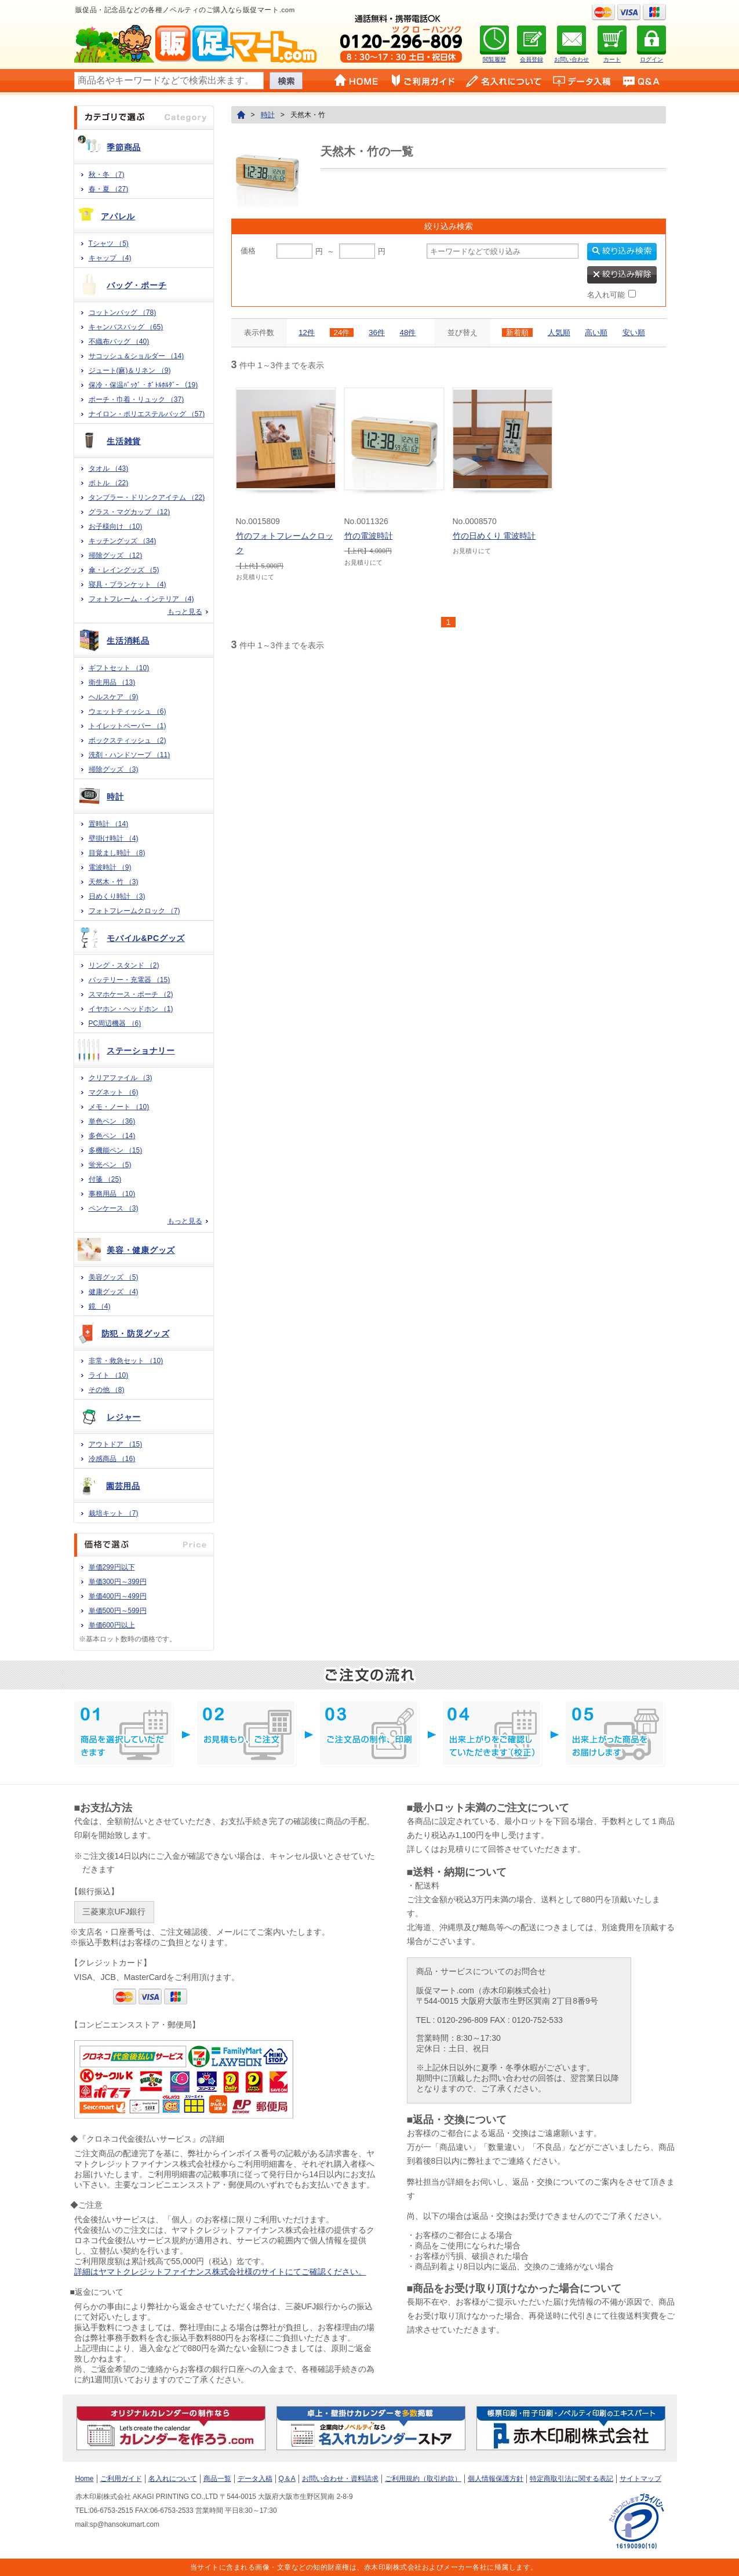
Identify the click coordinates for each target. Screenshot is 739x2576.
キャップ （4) (110, 258)
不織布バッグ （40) (119, 341)
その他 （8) (107, 1390)
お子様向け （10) (116, 526)
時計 (115, 796)
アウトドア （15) (116, 1444)
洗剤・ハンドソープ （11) (129, 755)
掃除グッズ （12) (116, 555)
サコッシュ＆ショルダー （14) (136, 356)
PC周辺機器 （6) (115, 1023)
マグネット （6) (114, 1092)
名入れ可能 (606, 294)
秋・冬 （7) (107, 174)
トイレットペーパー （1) (127, 726)
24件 (342, 332)
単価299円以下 (112, 1567)
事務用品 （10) (112, 1194)
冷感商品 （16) (112, 1459)
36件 (377, 332)
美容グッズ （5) (114, 1277)
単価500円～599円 (118, 1611)
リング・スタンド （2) (124, 965)
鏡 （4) (100, 1306)
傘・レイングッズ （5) (124, 570)
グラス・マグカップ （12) (129, 512)
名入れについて (172, 2479)
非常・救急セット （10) (126, 1361)
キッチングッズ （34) (122, 541)
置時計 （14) (109, 824)
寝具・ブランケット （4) (127, 584)
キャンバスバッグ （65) (126, 327)
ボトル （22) (109, 483)
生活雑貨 (124, 441)
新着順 (517, 332)
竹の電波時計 (368, 535)
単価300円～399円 (118, 1582)
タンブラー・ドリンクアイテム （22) (147, 497)
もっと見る (185, 612)
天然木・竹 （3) (114, 882)
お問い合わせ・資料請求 (340, 2479)
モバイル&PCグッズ (146, 938)
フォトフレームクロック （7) (134, 911)
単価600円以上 (112, 1625)
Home (84, 2479)
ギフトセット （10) (119, 668)
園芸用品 (123, 1486)
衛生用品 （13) (112, 682)
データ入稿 (255, 2479)
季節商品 (124, 147)
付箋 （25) (105, 1179)
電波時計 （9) (110, 867)
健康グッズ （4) (114, 1292)
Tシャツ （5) (109, 243)
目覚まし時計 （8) (117, 853)
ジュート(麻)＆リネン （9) (130, 370)
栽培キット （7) (114, 1513)
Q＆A (287, 2479)
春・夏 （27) (109, 189)
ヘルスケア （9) (114, 697)
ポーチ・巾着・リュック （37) (136, 399)
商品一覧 (217, 2479)
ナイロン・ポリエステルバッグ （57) (147, 414)
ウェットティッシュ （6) (127, 711)
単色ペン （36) (112, 1121)
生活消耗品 (128, 640)
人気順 (559, 332)
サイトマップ (640, 2479)
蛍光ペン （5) (110, 1165)
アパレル (118, 216)
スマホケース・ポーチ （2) (131, 994)
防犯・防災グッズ (135, 1333)
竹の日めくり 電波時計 (494, 535)
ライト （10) (109, 1375)
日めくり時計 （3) (117, 896)
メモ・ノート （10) (119, 1107)
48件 (408, 332)
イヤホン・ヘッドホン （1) (131, 1009)
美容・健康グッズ (141, 1250)
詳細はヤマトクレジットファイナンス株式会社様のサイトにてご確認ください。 (220, 2271)
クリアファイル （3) (120, 1078)
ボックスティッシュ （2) (127, 740)
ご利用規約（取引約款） (423, 2479)
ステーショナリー (141, 1050)
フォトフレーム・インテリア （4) (141, 599)
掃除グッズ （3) (114, 769)
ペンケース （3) (114, 1208)
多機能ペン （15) (116, 1150)
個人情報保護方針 (495, 2479)
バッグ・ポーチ (136, 285)
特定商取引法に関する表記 (571, 2479)
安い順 (633, 332)
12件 (306, 332)
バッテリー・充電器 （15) (129, 980)
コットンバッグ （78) (122, 312)
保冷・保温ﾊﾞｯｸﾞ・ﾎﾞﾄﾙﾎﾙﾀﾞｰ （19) (143, 385)
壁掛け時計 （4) (114, 838)
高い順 (596, 332)
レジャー (124, 1417)
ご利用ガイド (121, 2479)
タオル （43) (109, 468)
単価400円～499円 (118, 1596)
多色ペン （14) (112, 1136)
